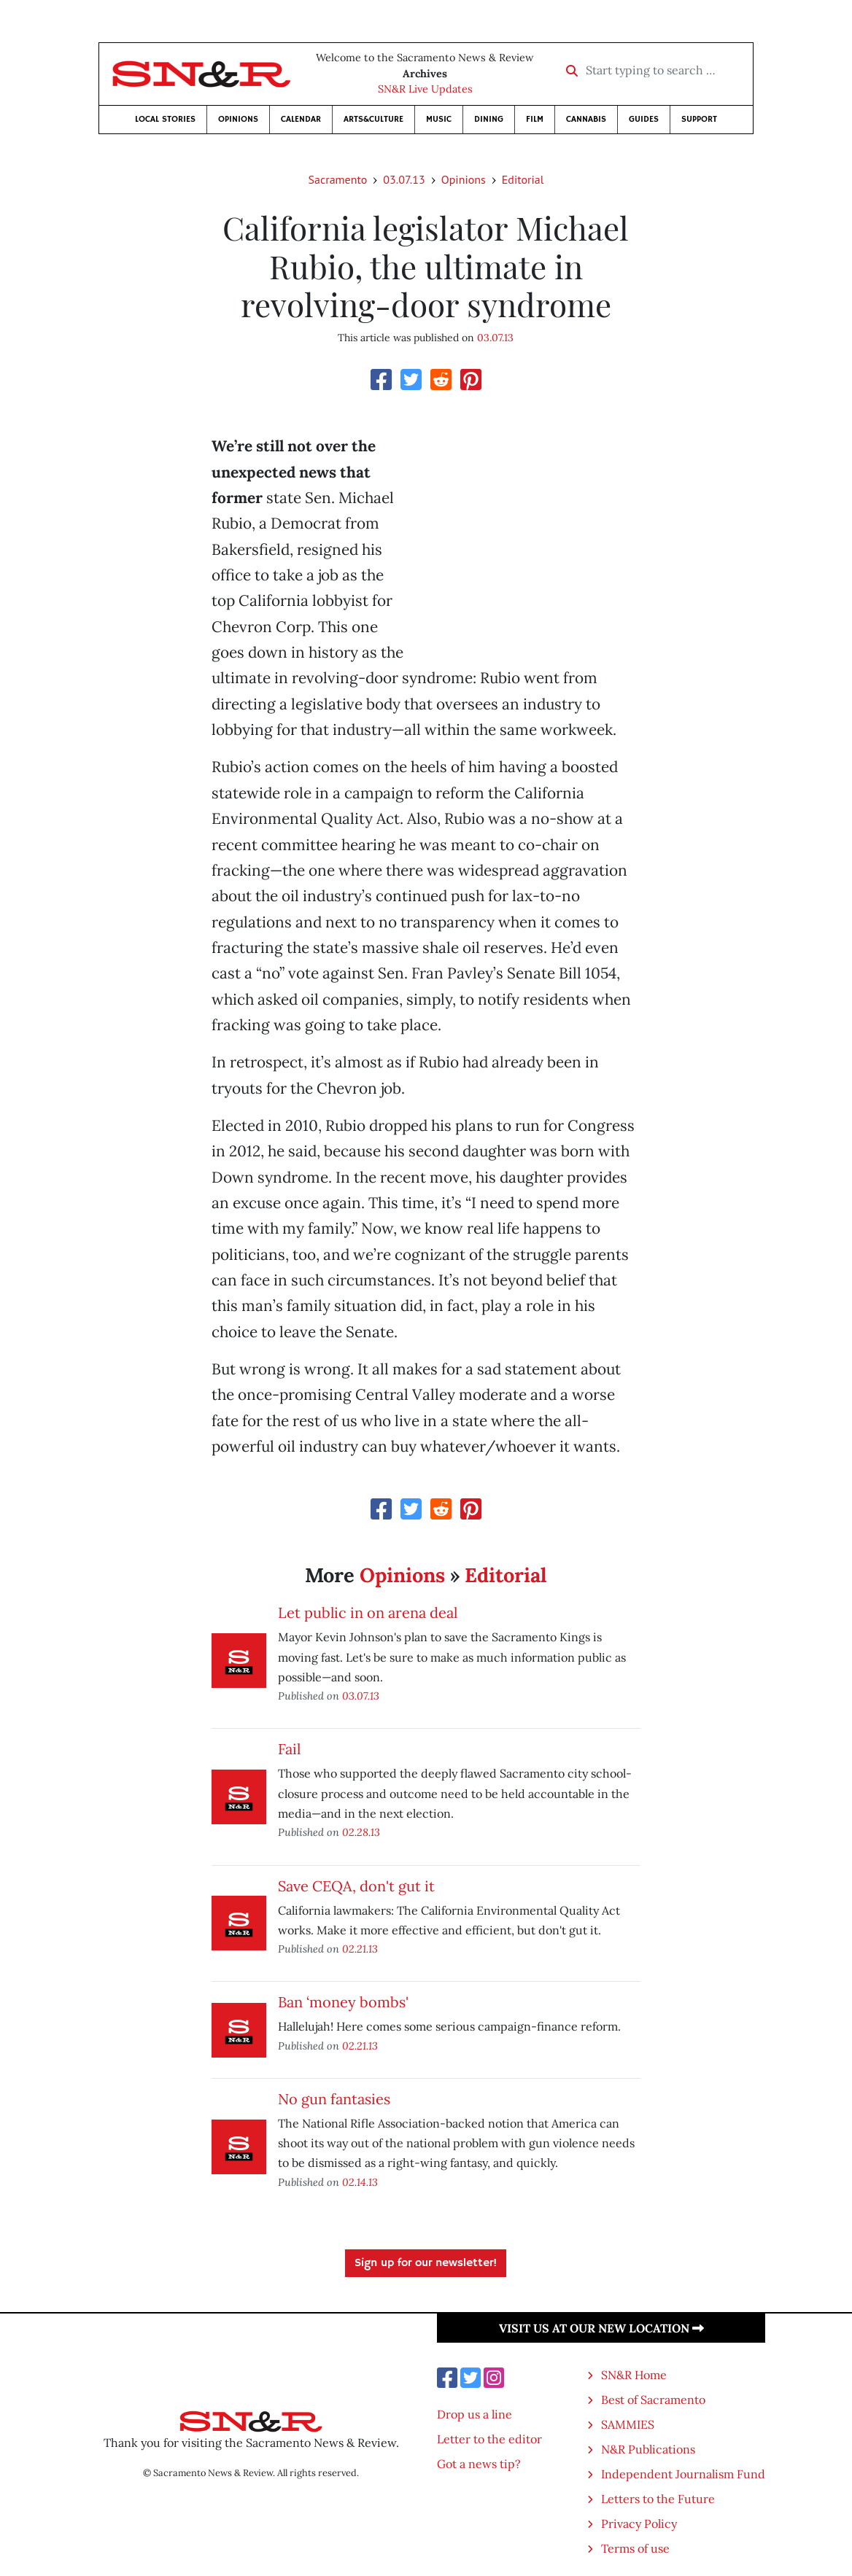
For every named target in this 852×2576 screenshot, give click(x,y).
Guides (644, 119)
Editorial (523, 179)
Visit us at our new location (601, 2328)
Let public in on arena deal (367, 1612)
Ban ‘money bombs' (343, 2002)
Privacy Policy (639, 2523)
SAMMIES (627, 2424)
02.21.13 (360, 1949)
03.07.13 (404, 179)
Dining (488, 119)
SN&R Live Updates (425, 89)
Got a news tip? (479, 2463)
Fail (289, 1749)
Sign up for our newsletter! (426, 2263)
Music (439, 119)
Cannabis (586, 119)
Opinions (238, 119)
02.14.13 (360, 2182)
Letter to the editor (489, 2439)
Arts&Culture (373, 119)
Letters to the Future (658, 2498)
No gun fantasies (334, 2099)
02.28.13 (361, 1832)
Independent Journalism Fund (683, 2474)
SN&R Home (634, 2374)
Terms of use (635, 2548)
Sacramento (338, 179)
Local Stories (165, 119)
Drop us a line (474, 2414)
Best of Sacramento (653, 2399)
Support (699, 119)
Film (534, 119)
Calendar (301, 119)
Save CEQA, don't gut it (356, 1886)
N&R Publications (648, 2449)
